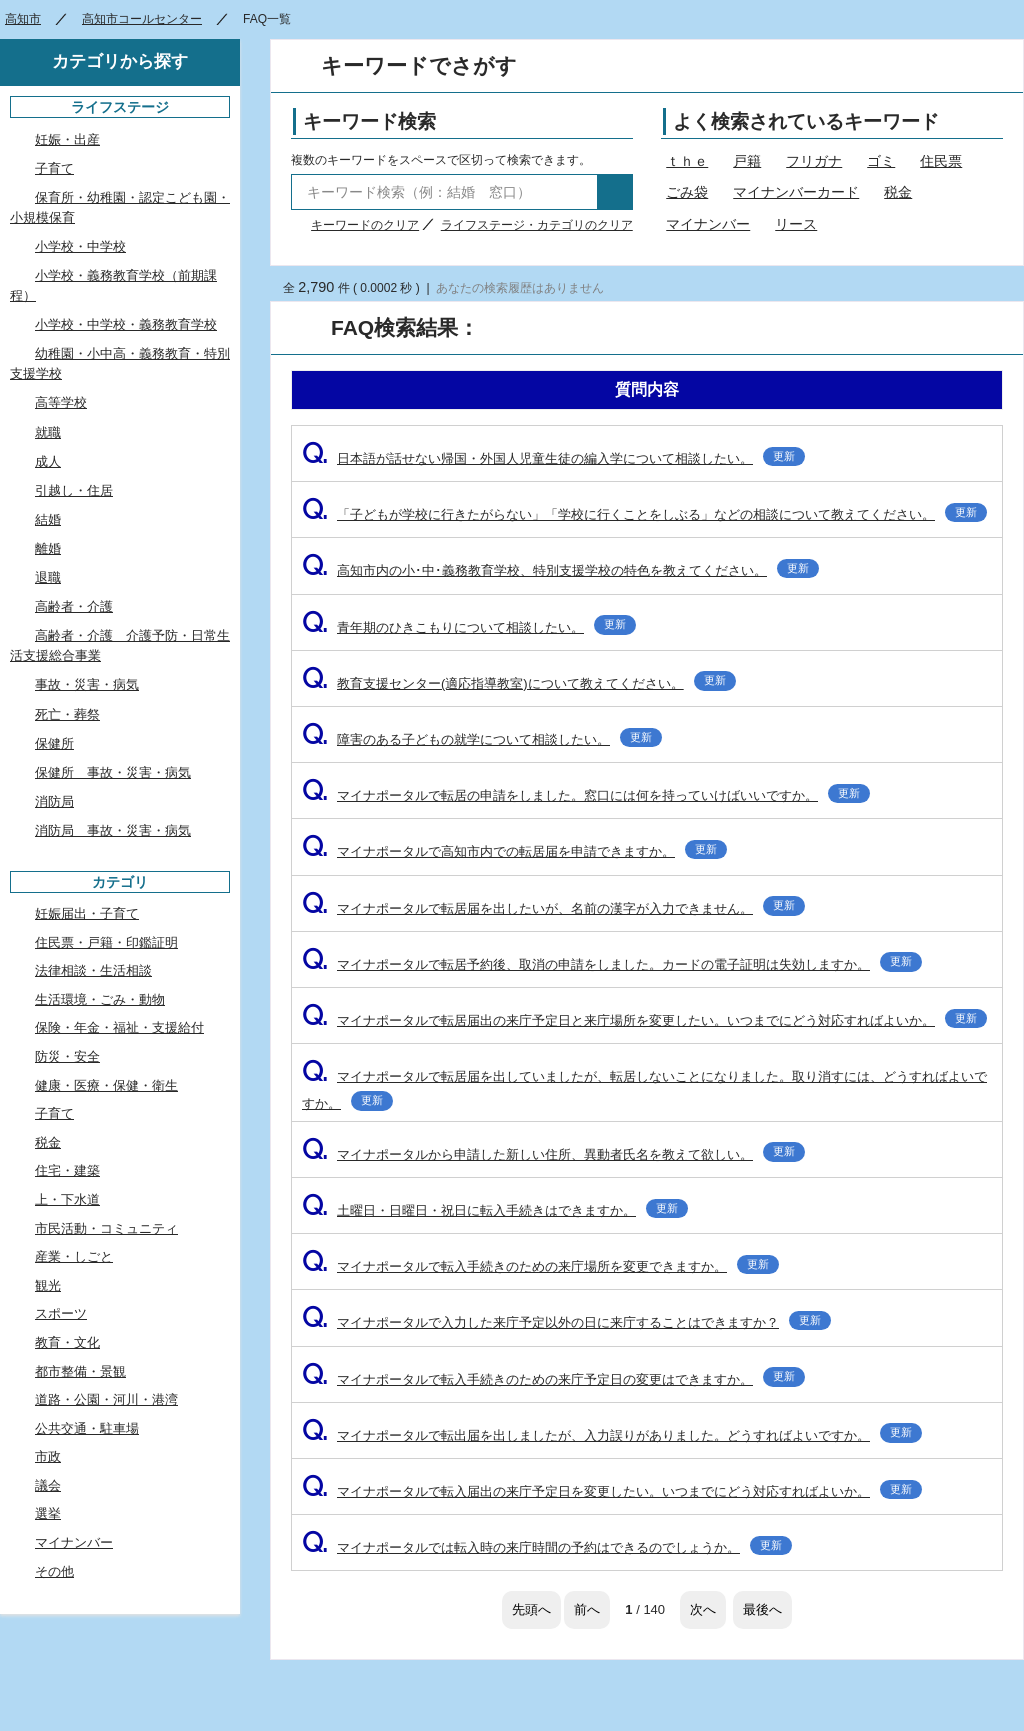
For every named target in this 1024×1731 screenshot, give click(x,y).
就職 (48, 432)
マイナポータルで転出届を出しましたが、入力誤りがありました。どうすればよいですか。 (612, 1435)
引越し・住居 (74, 490)
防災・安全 (67, 1056)
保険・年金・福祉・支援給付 (119, 1027)
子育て (54, 168)
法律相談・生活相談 (93, 970)
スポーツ (61, 1313)
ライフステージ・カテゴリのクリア (537, 225)
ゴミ (881, 161)
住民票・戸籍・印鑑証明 (106, 942)
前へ (587, 1609)
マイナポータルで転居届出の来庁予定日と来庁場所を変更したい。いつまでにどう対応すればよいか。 (644, 1020)
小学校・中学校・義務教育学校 (126, 324)
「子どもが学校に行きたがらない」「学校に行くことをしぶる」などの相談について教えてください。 (644, 514)
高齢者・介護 (74, 606)
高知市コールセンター (142, 19)
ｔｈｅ (687, 161)
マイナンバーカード (796, 192)
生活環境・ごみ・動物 (100, 999)
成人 (48, 461)
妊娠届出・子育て (87, 913)
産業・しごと (74, 1256)
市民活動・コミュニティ (106, 1228)
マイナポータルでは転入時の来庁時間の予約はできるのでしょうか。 (547, 1547)
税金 (898, 192)
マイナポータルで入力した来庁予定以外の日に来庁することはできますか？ (566, 1322)
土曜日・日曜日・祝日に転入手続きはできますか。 (495, 1210)
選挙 (48, 1513)
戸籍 (747, 161)
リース (796, 224)
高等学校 (61, 402)
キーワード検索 (369, 121)
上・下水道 (67, 1199)
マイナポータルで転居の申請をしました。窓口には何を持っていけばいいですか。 (586, 795)
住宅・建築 (67, 1170)
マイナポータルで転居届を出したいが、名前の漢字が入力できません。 (553, 908)
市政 (48, 1456)
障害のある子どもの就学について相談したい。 (482, 739)
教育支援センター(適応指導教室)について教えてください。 (519, 683)
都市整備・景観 (80, 1371)
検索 (615, 192)
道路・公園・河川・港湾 (106, 1399)
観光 (48, 1285)
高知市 (23, 19)
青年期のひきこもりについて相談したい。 (469, 627)
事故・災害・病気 (87, 684)
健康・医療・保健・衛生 (106, 1085)
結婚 (48, 519)
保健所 (54, 743)
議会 (48, 1485)
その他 (54, 1571)
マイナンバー (708, 224)
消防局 (54, 801)
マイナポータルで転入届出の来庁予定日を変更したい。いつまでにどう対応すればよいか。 (612, 1491)
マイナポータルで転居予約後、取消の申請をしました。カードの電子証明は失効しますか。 (612, 964)
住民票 (941, 161)
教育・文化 (67, 1342)
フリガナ (814, 161)
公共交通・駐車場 (87, 1428)
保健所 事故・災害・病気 (113, 772)
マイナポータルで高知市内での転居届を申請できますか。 (514, 851)
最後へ (762, 1609)
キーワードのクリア (365, 225)
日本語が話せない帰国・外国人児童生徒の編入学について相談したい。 (553, 458)
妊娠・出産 (67, 139)
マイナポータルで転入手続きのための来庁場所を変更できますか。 (540, 1266)
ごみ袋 (687, 192)
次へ (703, 1609)
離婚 (48, 548)
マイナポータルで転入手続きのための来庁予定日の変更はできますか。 (553, 1379)
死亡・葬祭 (67, 714)
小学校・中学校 (80, 246)
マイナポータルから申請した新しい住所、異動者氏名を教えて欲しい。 (553, 1154)
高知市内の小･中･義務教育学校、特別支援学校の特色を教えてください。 (560, 570)
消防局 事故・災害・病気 (113, 830)
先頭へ (531, 1609)
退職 (48, 577)
